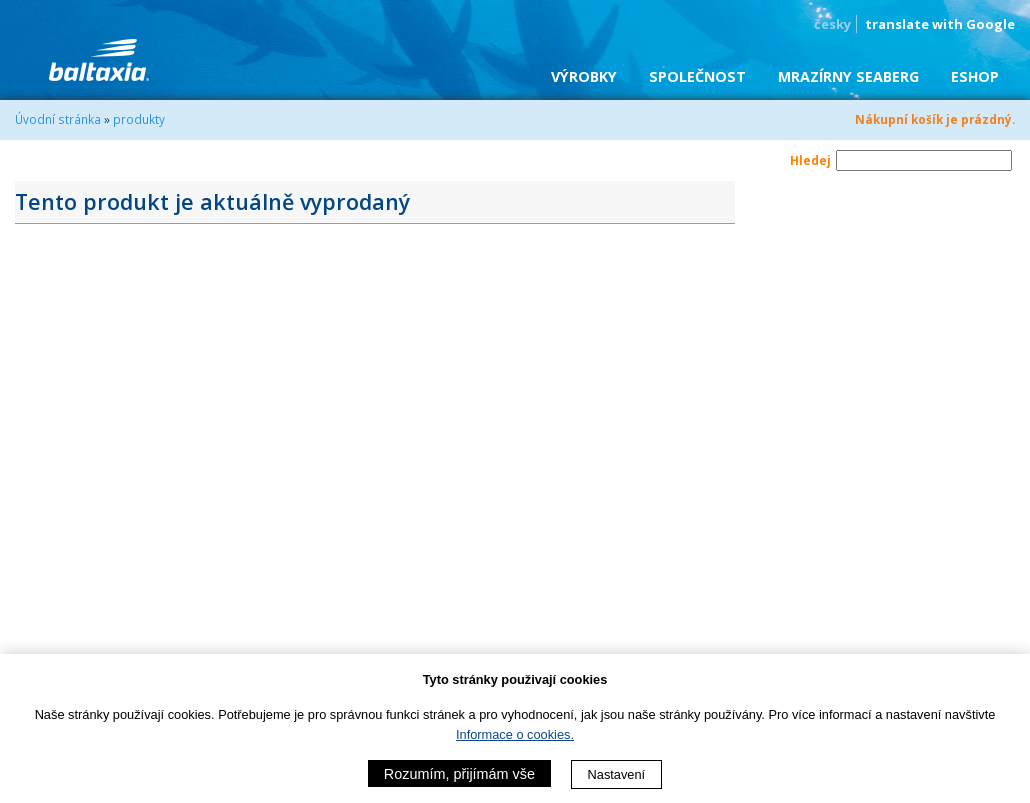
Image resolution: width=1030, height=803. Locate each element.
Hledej (810, 160)
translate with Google (940, 24)
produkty (139, 119)
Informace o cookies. (515, 734)
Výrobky (584, 76)
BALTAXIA (99, 60)
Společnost (697, 76)
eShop (975, 76)
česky (832, 24)
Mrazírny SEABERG (848, 76)
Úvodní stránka (58, 119)
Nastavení (617, 774)
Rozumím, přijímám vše (459, 774)
